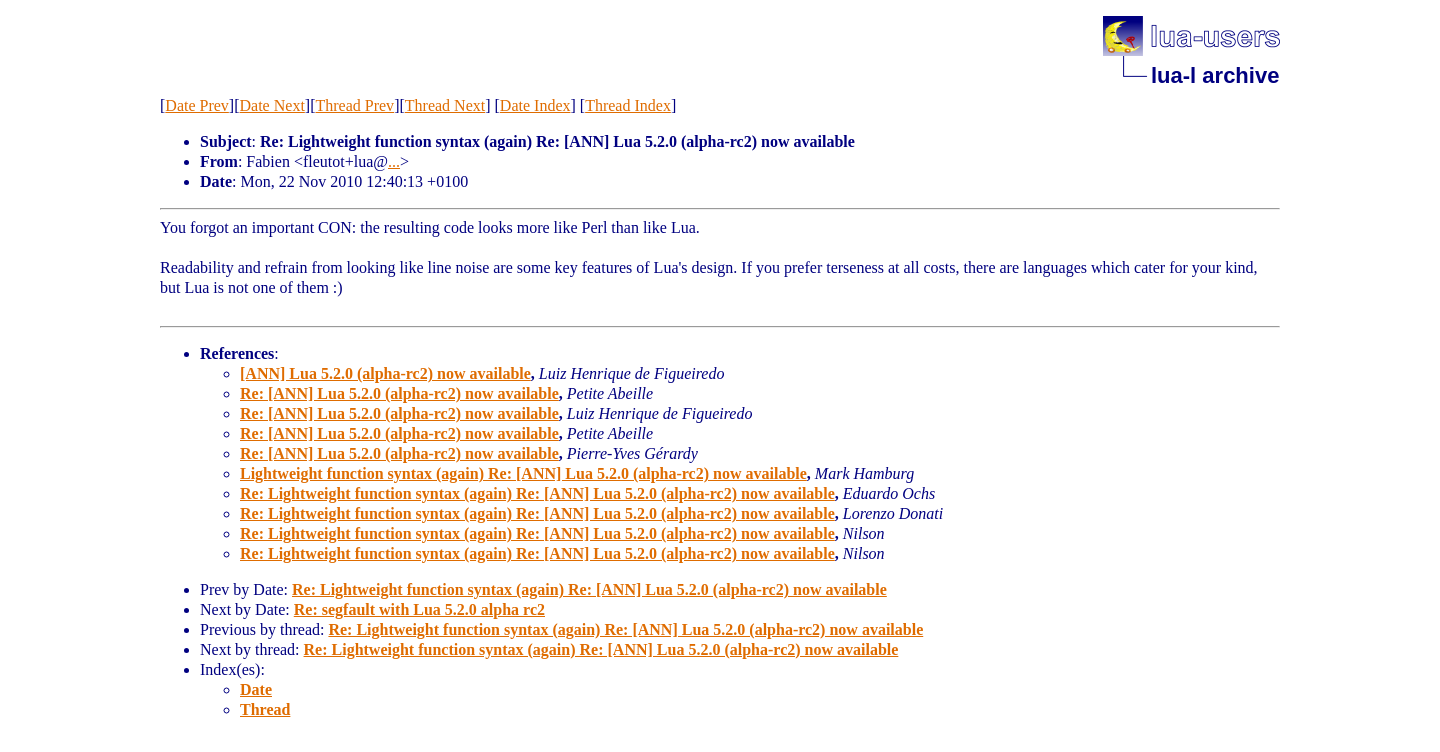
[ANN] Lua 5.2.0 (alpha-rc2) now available (385, 373)
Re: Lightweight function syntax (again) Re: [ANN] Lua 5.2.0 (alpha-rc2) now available (537, 493)
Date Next (272, 105)
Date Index (535, 105)
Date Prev (197, 105)
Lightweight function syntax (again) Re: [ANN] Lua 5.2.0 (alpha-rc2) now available (523, 473)
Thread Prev (354, 105)
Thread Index (628, 105)
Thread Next (445, 105)
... (394, 161)
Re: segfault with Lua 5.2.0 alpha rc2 (419, 609)
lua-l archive (1215, 75)
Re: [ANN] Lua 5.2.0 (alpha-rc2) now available (399, 393)
